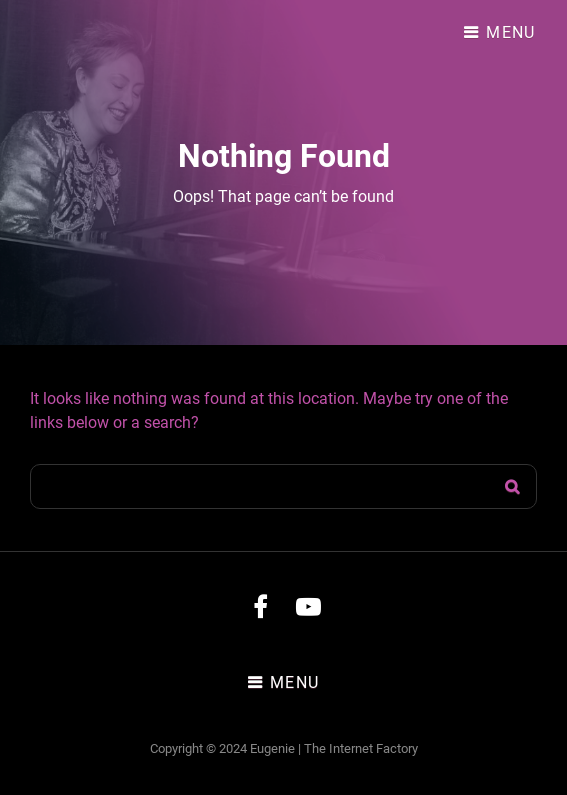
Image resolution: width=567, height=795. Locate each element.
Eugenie (272, 748)
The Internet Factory (361, 748)
